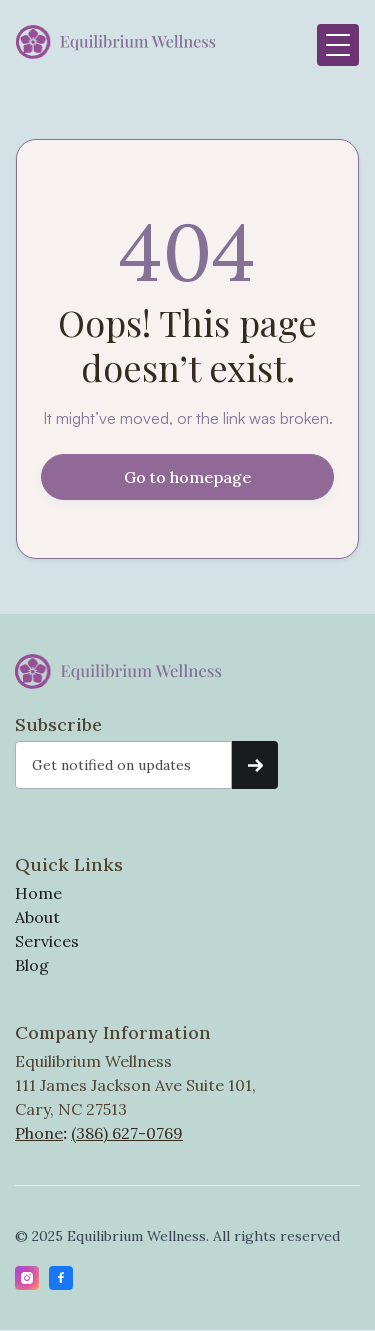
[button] (338, 45)
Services (47, 941)
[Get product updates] (123, 765)
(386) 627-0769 (127, 1133)
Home (38, 893)
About (37, 917)
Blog (32, 965)
